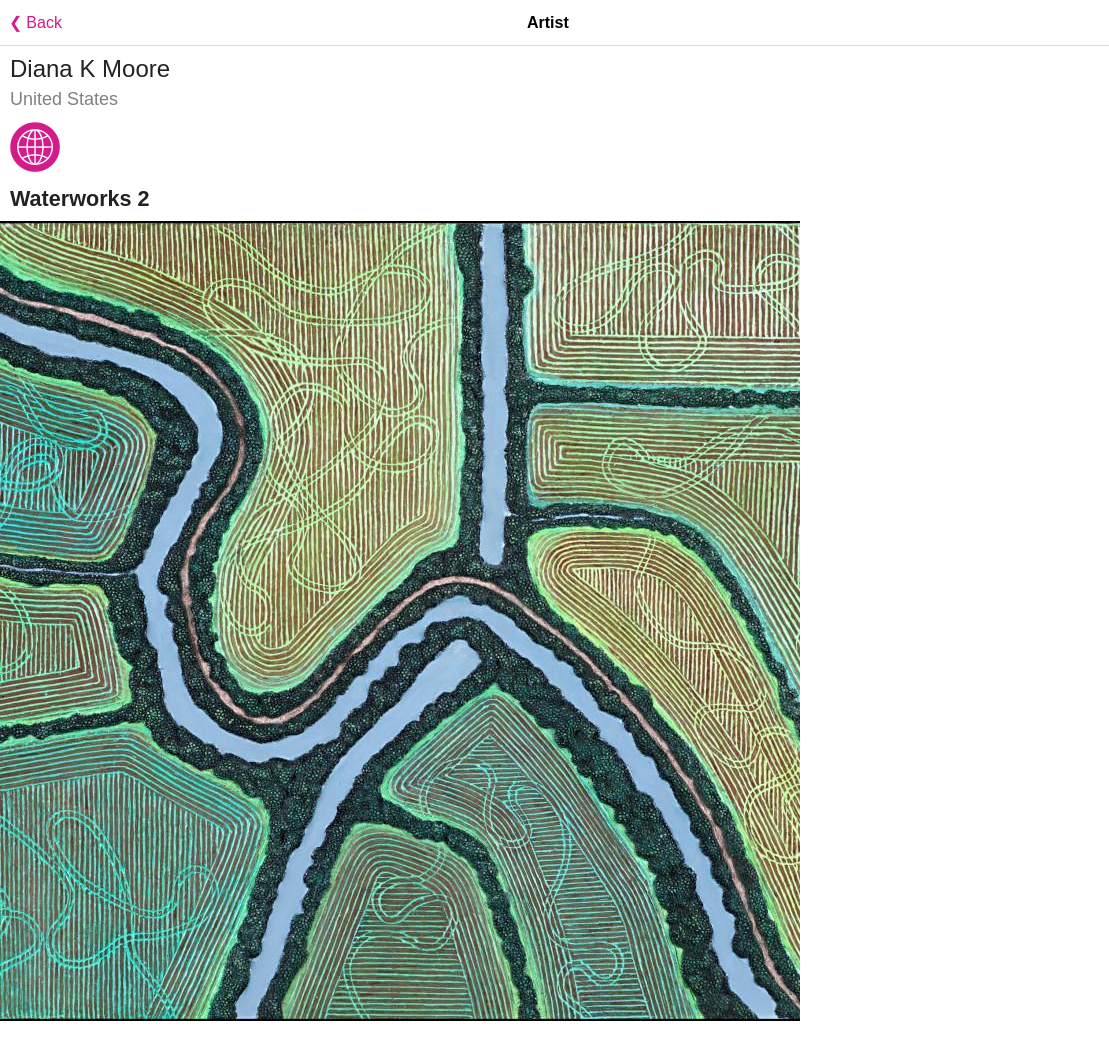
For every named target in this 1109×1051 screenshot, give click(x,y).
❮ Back (31, 22)
